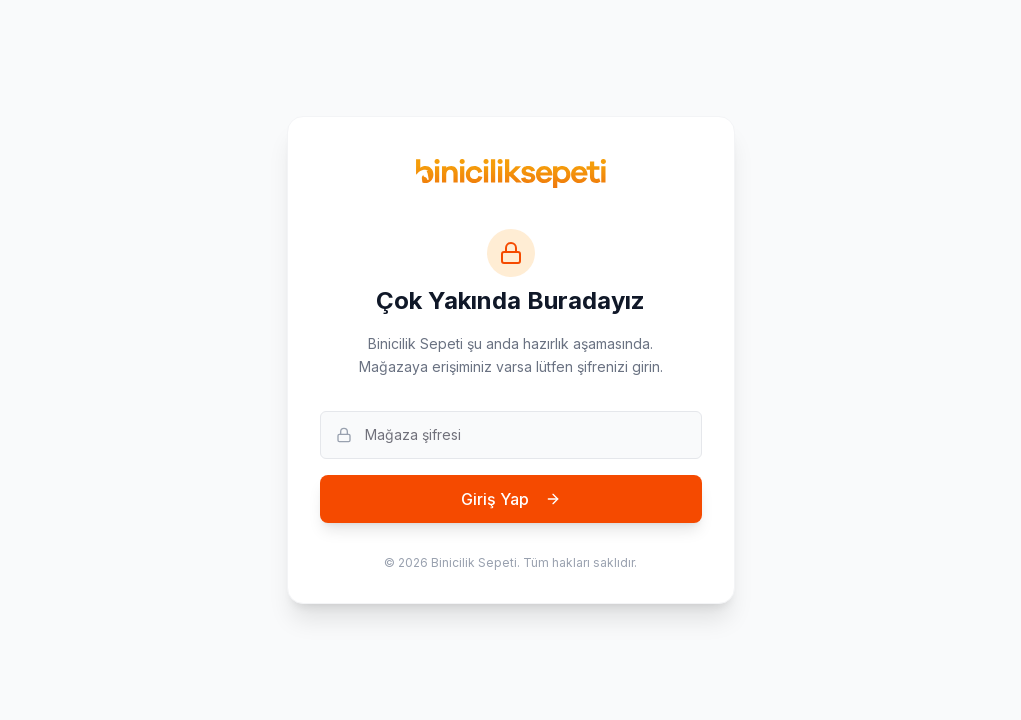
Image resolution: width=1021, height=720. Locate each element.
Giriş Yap (511, 499)
